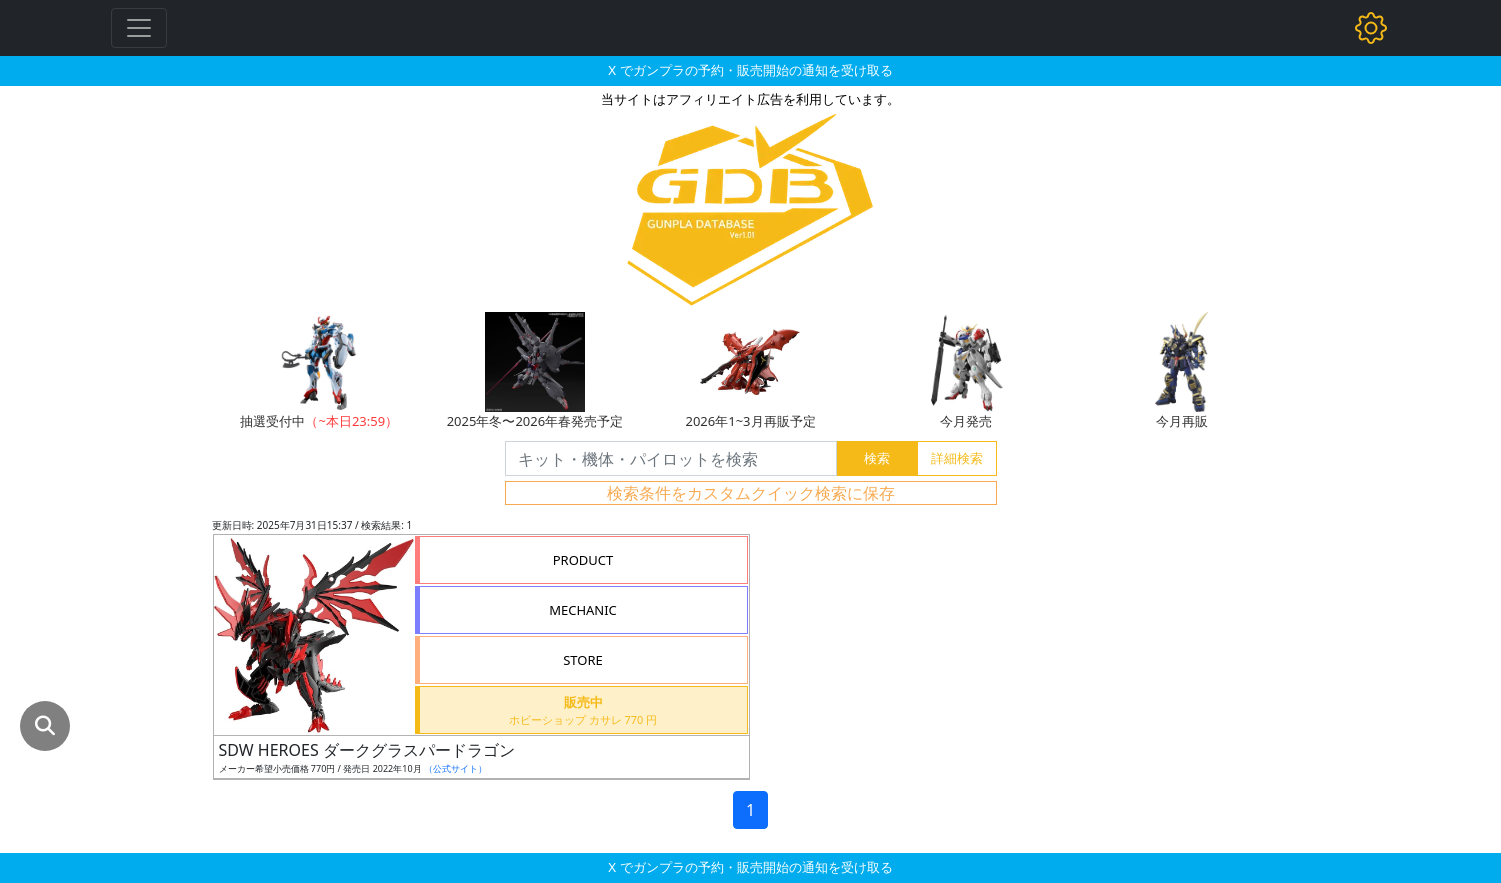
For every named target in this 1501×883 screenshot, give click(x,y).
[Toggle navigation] (139, 28)
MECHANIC (583, 610)
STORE (583, 660)
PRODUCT (583, 560)
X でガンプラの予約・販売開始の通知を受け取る (750, 70)
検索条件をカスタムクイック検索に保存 (751, 493)
